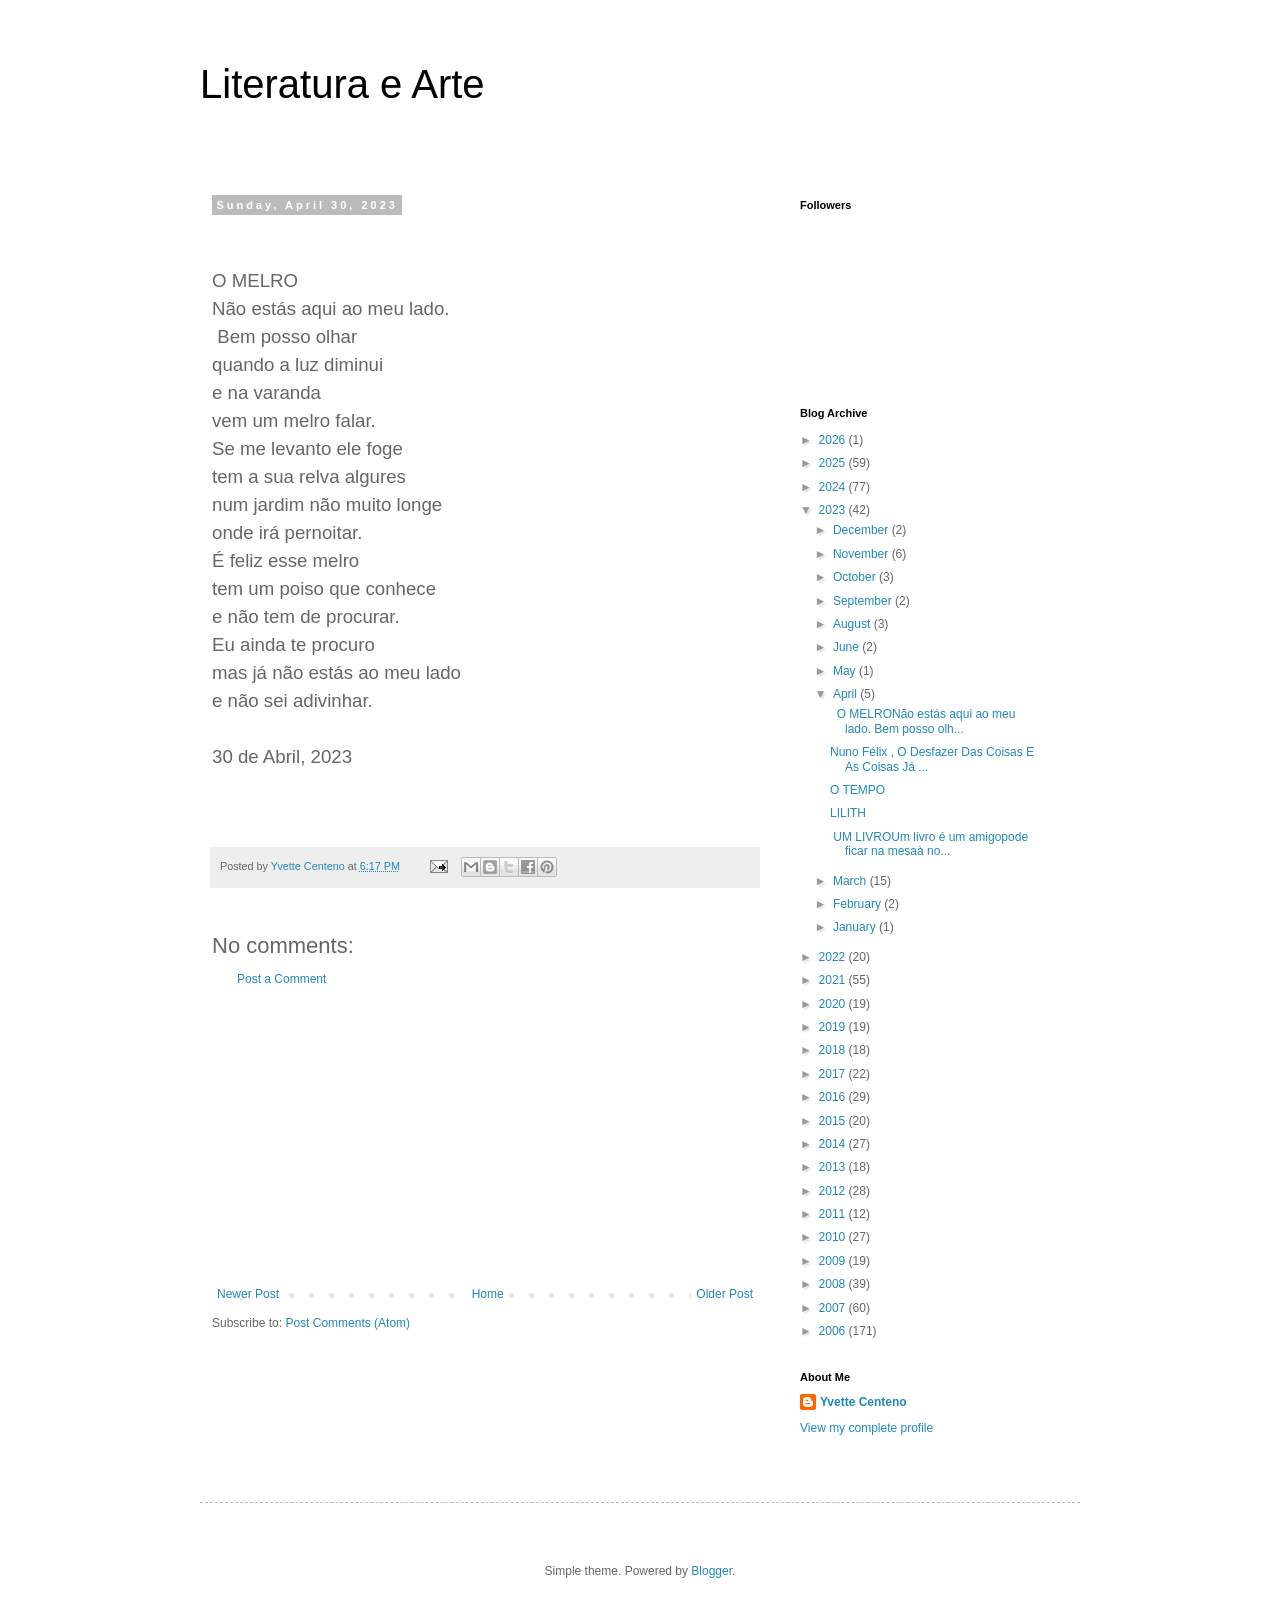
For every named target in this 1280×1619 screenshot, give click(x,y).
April (846, 694)
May (846, 671)
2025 (834, 463)
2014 (834, 1144)
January (856, 927)
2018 (834, 1050)
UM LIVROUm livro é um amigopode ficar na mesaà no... (929, 844)
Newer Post (248, 1294)
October (856, 577)
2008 (834, 1284)
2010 (834, 1237)
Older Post (724, 1294)
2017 (834, 1074)
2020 (834, 1004)
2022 (834, 957)
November (862, 554)
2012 (834, 1191)
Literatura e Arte (342, 84)
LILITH (848, 813)
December (862, 530)
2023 (834, 510)
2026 (834, 440)
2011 (834, 1214)
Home (488, 1294)
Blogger (711, 1571)
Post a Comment (281, 979)
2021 (834, 980)
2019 (834, 1027)
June (847, 647)
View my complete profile (866, 1428)
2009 (834, 1261)
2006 (834, 1331)
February (858, 904)
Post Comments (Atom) (347, 1323)
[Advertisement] (485, 1137)
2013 (834, 1167)
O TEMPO (857, 790)
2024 (834, 487)
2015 (834, 1121)
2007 (834, 1308)
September (864, 601)
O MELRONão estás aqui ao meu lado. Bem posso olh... (922, 721)
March (851, 881)
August (853, 624)
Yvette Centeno (863, 1402)
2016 (834, 1097)
